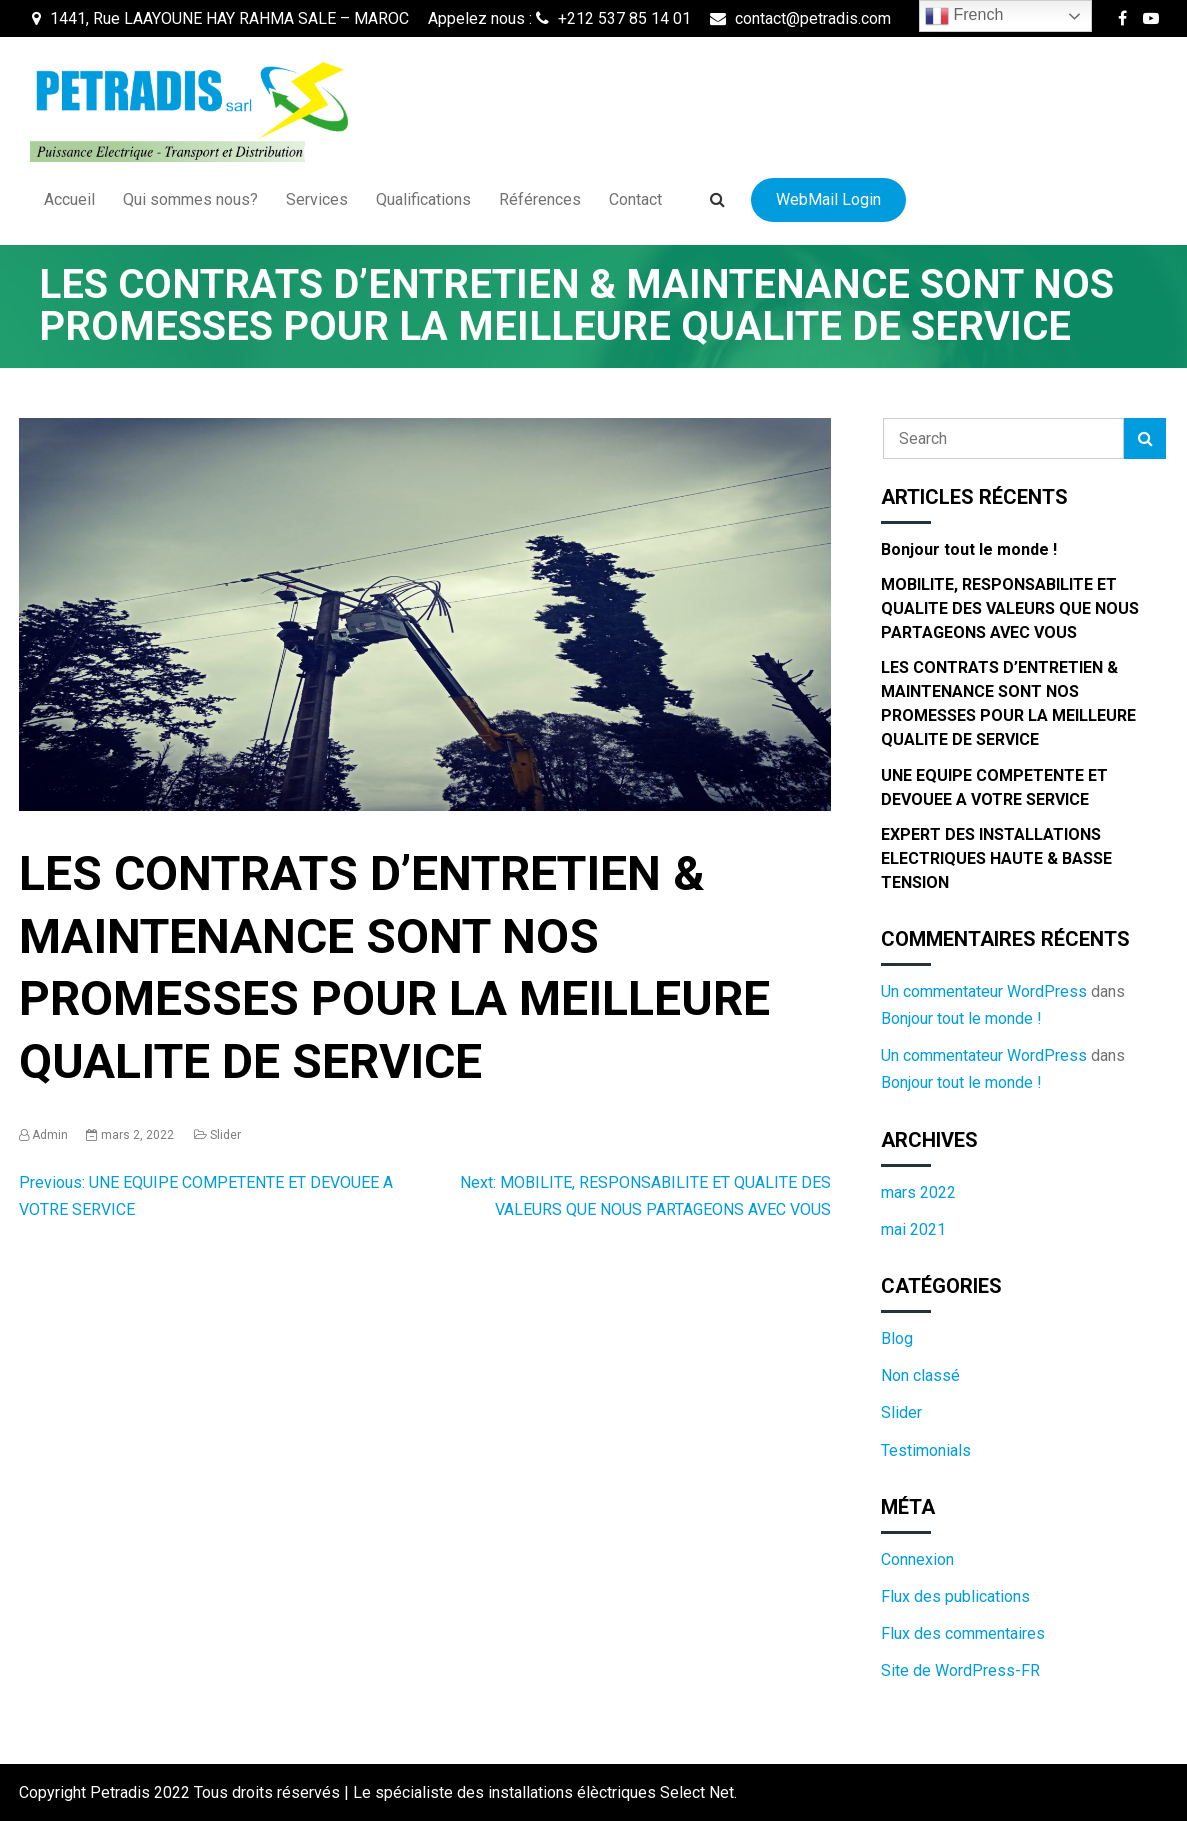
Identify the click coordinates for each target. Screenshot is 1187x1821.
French (964, 16)
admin (50, 1135)
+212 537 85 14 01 (613, 18)
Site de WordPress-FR (960, 1670)
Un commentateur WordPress (984, 991)
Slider (225, 1135)
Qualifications (423, 199)
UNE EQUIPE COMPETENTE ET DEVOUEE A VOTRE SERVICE (994, 787)
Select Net (697, 1792)
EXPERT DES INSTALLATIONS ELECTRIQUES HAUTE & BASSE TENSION (996, 858)
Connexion (917, 1559)
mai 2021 (913, 1229)
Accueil (69, 199)
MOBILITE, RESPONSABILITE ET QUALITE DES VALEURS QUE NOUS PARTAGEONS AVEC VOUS (1010, 608)
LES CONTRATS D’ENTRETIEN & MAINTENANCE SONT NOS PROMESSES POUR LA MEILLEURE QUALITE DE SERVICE (1008, 703)
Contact (635, 199)
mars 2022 (918, 1192)
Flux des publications (955, 1596)
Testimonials (926, 1450)
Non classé (920, 1375)
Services (317, 199)
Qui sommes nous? (190, 199)
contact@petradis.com (800, 18)
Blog (897, 1338)
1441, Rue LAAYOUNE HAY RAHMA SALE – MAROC (220, 18)
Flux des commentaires (963, 1633)
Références (540, 199)
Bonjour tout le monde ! (969, 549)
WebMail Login (828, 199)
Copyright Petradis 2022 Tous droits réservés (181, 1792)
